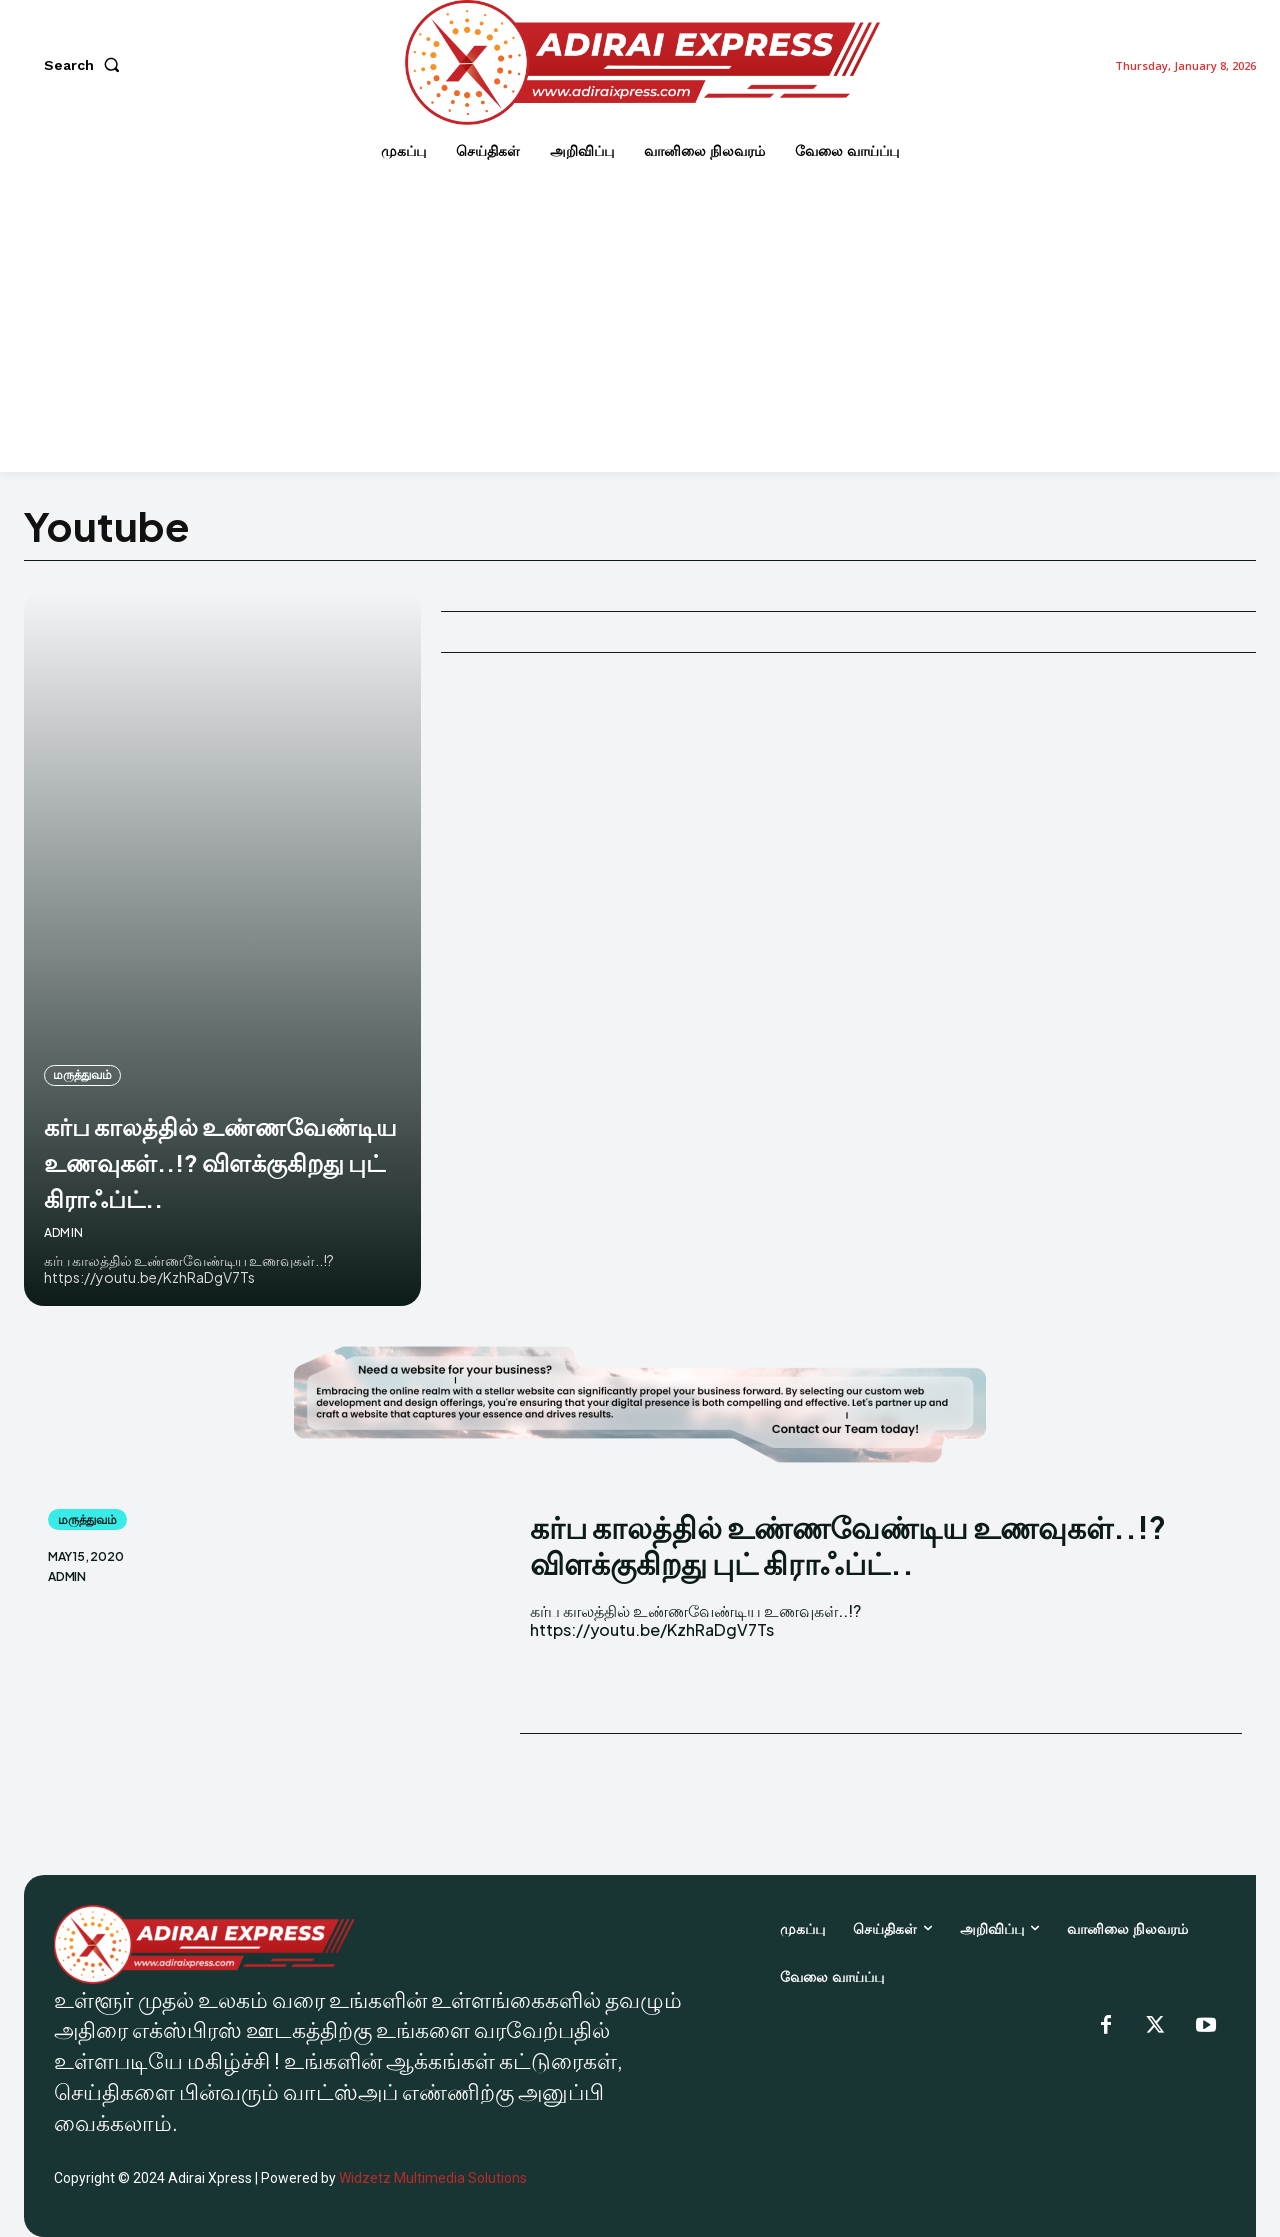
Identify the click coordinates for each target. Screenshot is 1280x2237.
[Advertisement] (640, 322)
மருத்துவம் (82, 1002)
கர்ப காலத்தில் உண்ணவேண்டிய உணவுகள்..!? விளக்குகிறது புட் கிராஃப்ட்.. (164, 1124)
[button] (86, 65)
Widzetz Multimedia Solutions (433, 2178)
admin (63, 1232)
